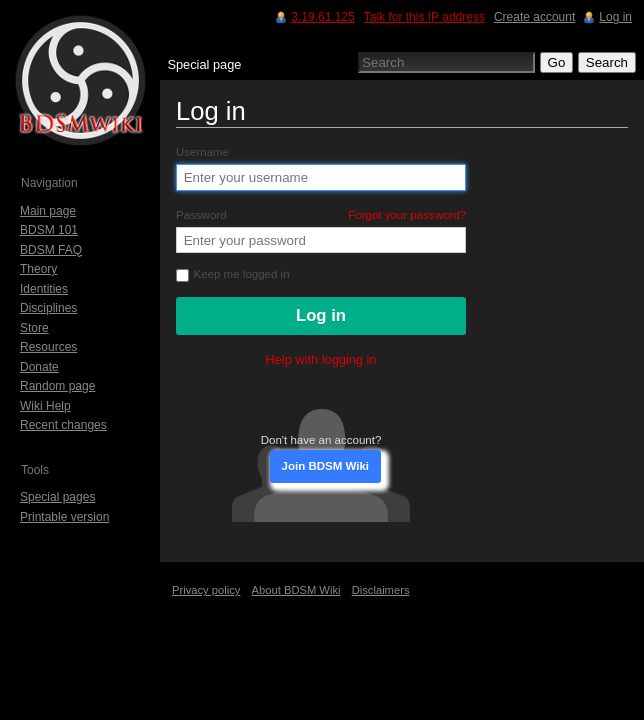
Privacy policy (206, 590)
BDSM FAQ (51, 250)
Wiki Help (45, 406)
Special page (204, 64)
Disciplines (48, 308)
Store (34, 328)
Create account (534, 17)
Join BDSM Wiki (326, 466)
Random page (57, 386)
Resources (48, 347)
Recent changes (63, 425)
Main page (48, 211)
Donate (39, 367)
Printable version (64, 517)
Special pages (57, 497)
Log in (615, 17)
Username (202, 152)
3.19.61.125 (322, 17)
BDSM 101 (49, 230)
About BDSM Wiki (296, 590)
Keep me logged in (233, 274)
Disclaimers (381, 590)
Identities (44, 289)
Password (321, 215)
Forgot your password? (407, 215)
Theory (38, 269)
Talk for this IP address (424, 17)
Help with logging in (321, 359)
